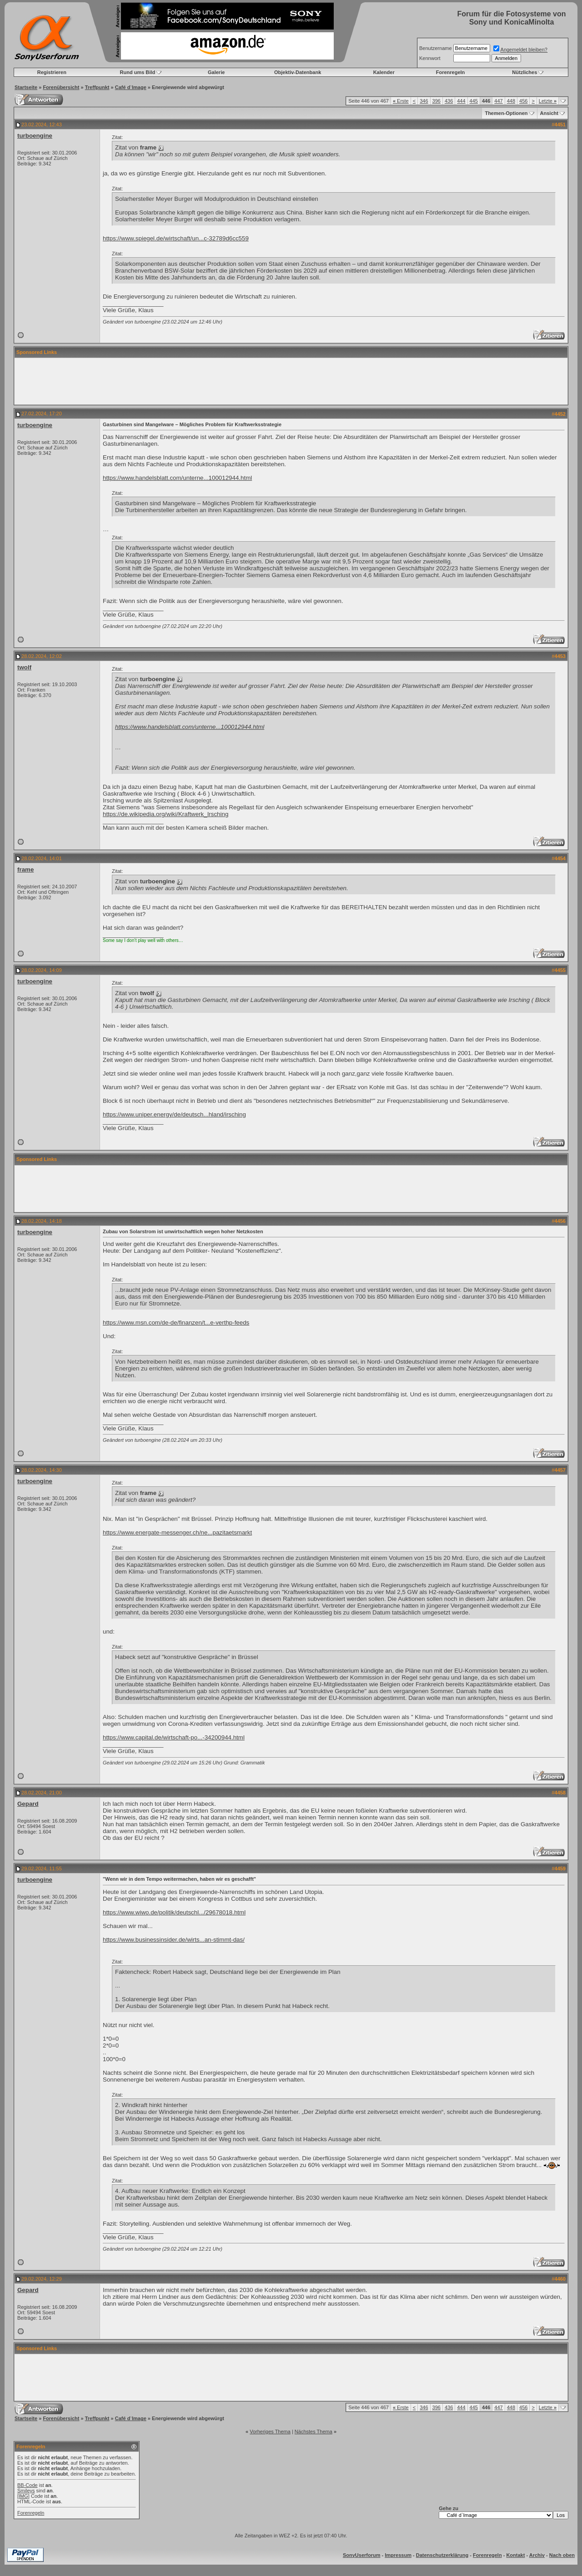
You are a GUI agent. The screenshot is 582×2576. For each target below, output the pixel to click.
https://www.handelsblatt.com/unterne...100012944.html (177, 477)
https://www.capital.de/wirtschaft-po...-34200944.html (174, 1737)
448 (511, 101)
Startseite (26, 87)
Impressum (398, 2555)
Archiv (537, 2555)
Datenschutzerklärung (442, 2555)
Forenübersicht (61, 87)
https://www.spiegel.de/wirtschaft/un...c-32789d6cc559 (176, 238)
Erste (401, 101)
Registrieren (51, 72)
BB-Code (27, 2485)
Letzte (548, 101)
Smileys (26, 2490)
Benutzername (435, 48)
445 (474, 101)
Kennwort (429, 58)
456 (523, 101)
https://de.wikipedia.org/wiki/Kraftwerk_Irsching (165, 814)
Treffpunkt (97, 87)
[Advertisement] (291, 381)
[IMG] (23, 2496)
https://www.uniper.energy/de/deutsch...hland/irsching (174, 1114)
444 (461, 101)
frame (25, 869)
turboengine (34, 135)
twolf (24, 667)
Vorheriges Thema (270, 2431)
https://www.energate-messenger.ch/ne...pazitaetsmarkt (177, 1532)
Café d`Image (130, 87)
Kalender (384, 72)
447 (498, 101)
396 (436, 101)
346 (424, 101)
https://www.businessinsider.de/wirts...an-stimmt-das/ (174, 1939)
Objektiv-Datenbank (297, 72)
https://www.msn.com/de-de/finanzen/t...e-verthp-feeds (176, 1322)
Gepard (28, 1803)
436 (449, 101)
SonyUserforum (362, 2555)
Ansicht (549, 113)
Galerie (216, 72)
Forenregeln (450, 72)
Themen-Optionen (506, 113)
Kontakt (515, 2555)
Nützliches (524, 72)
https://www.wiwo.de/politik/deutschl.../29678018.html (174, 1912)
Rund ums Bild (138, 72)
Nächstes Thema (313, 2431)
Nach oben (562, 2555)
